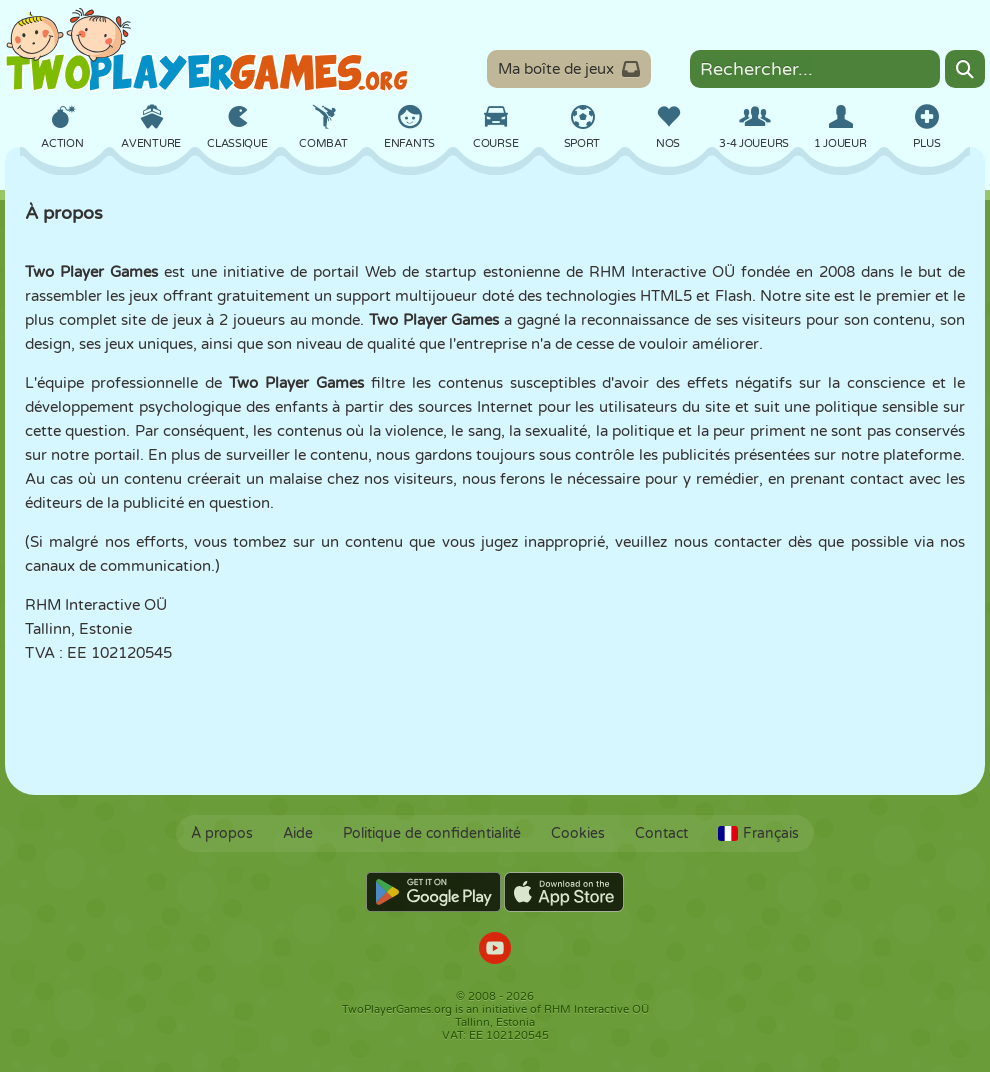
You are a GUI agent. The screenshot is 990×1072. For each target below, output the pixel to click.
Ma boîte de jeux (569, 69)
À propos (222, 833)
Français (758, 833)
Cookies (578, 833)
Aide (298, 833)
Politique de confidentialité (432, 833)
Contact (661, 833)
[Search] (965, 69)
